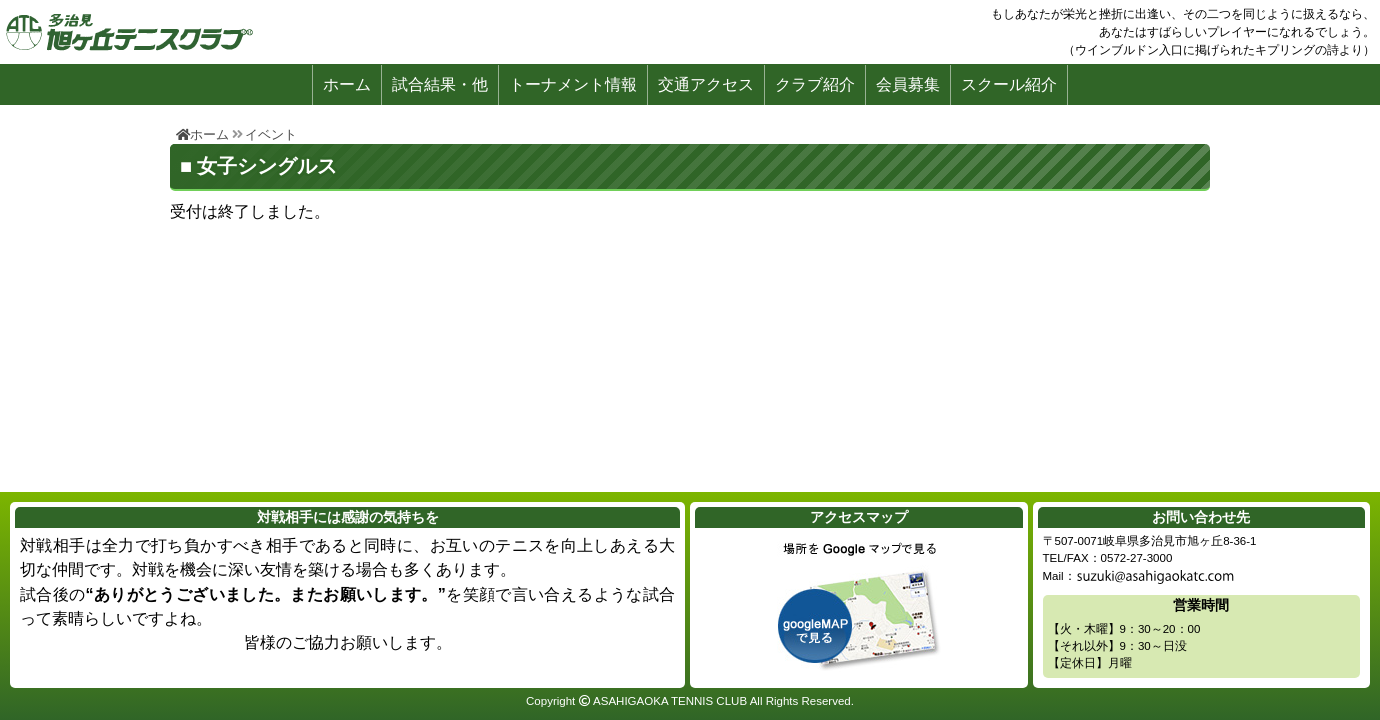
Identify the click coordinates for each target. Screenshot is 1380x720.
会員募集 (908, 84)
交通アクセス (706, 84)
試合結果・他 (440, 84)
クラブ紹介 (815, 84)
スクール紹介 (1009, 84)
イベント (271, 134)
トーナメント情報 (573, 84)
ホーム (347, 84)
